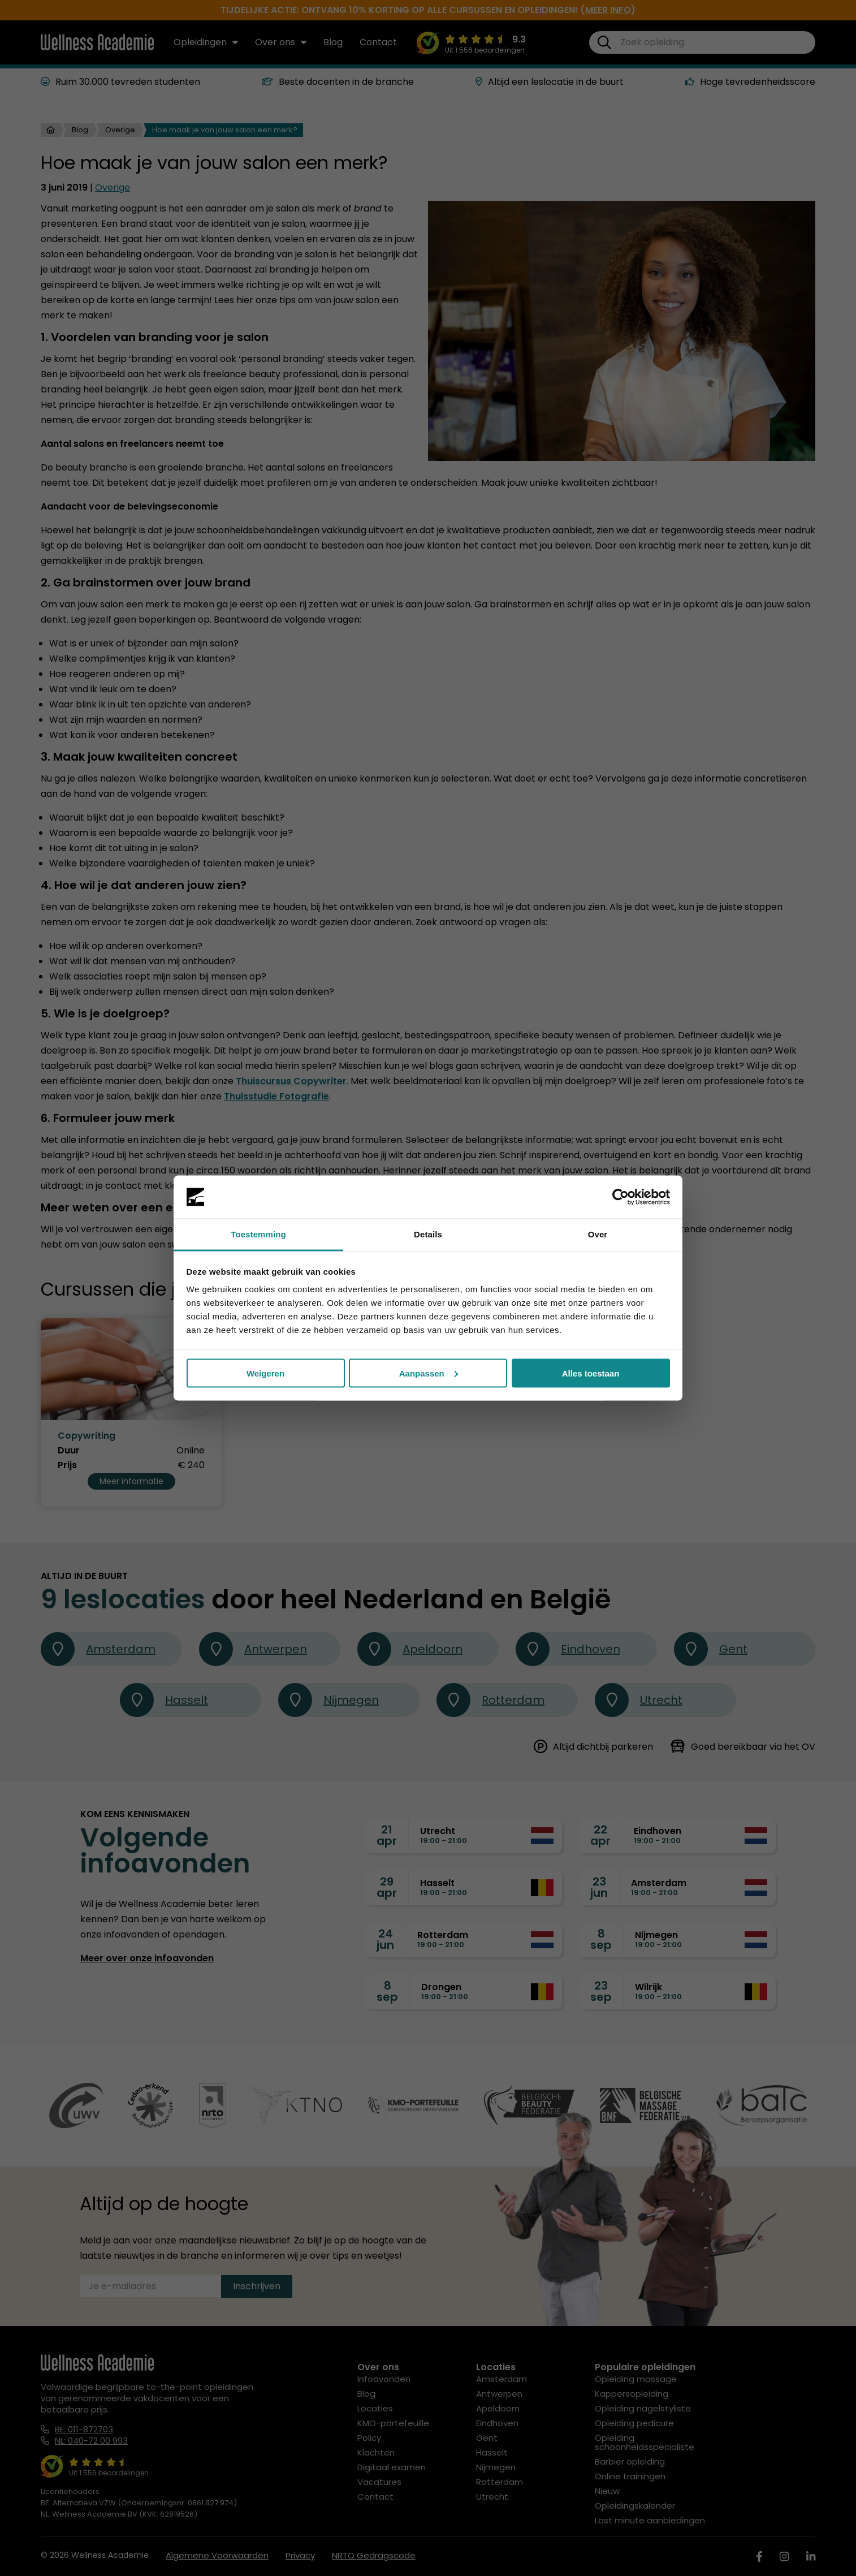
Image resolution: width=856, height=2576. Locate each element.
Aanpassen (428, 1373)
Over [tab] (598, 1234)
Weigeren (265, 1373)
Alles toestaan (591, 1373)
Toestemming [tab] (258, 1234)
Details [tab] (428, 1234)
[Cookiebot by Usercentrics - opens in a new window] (620, 1197)
